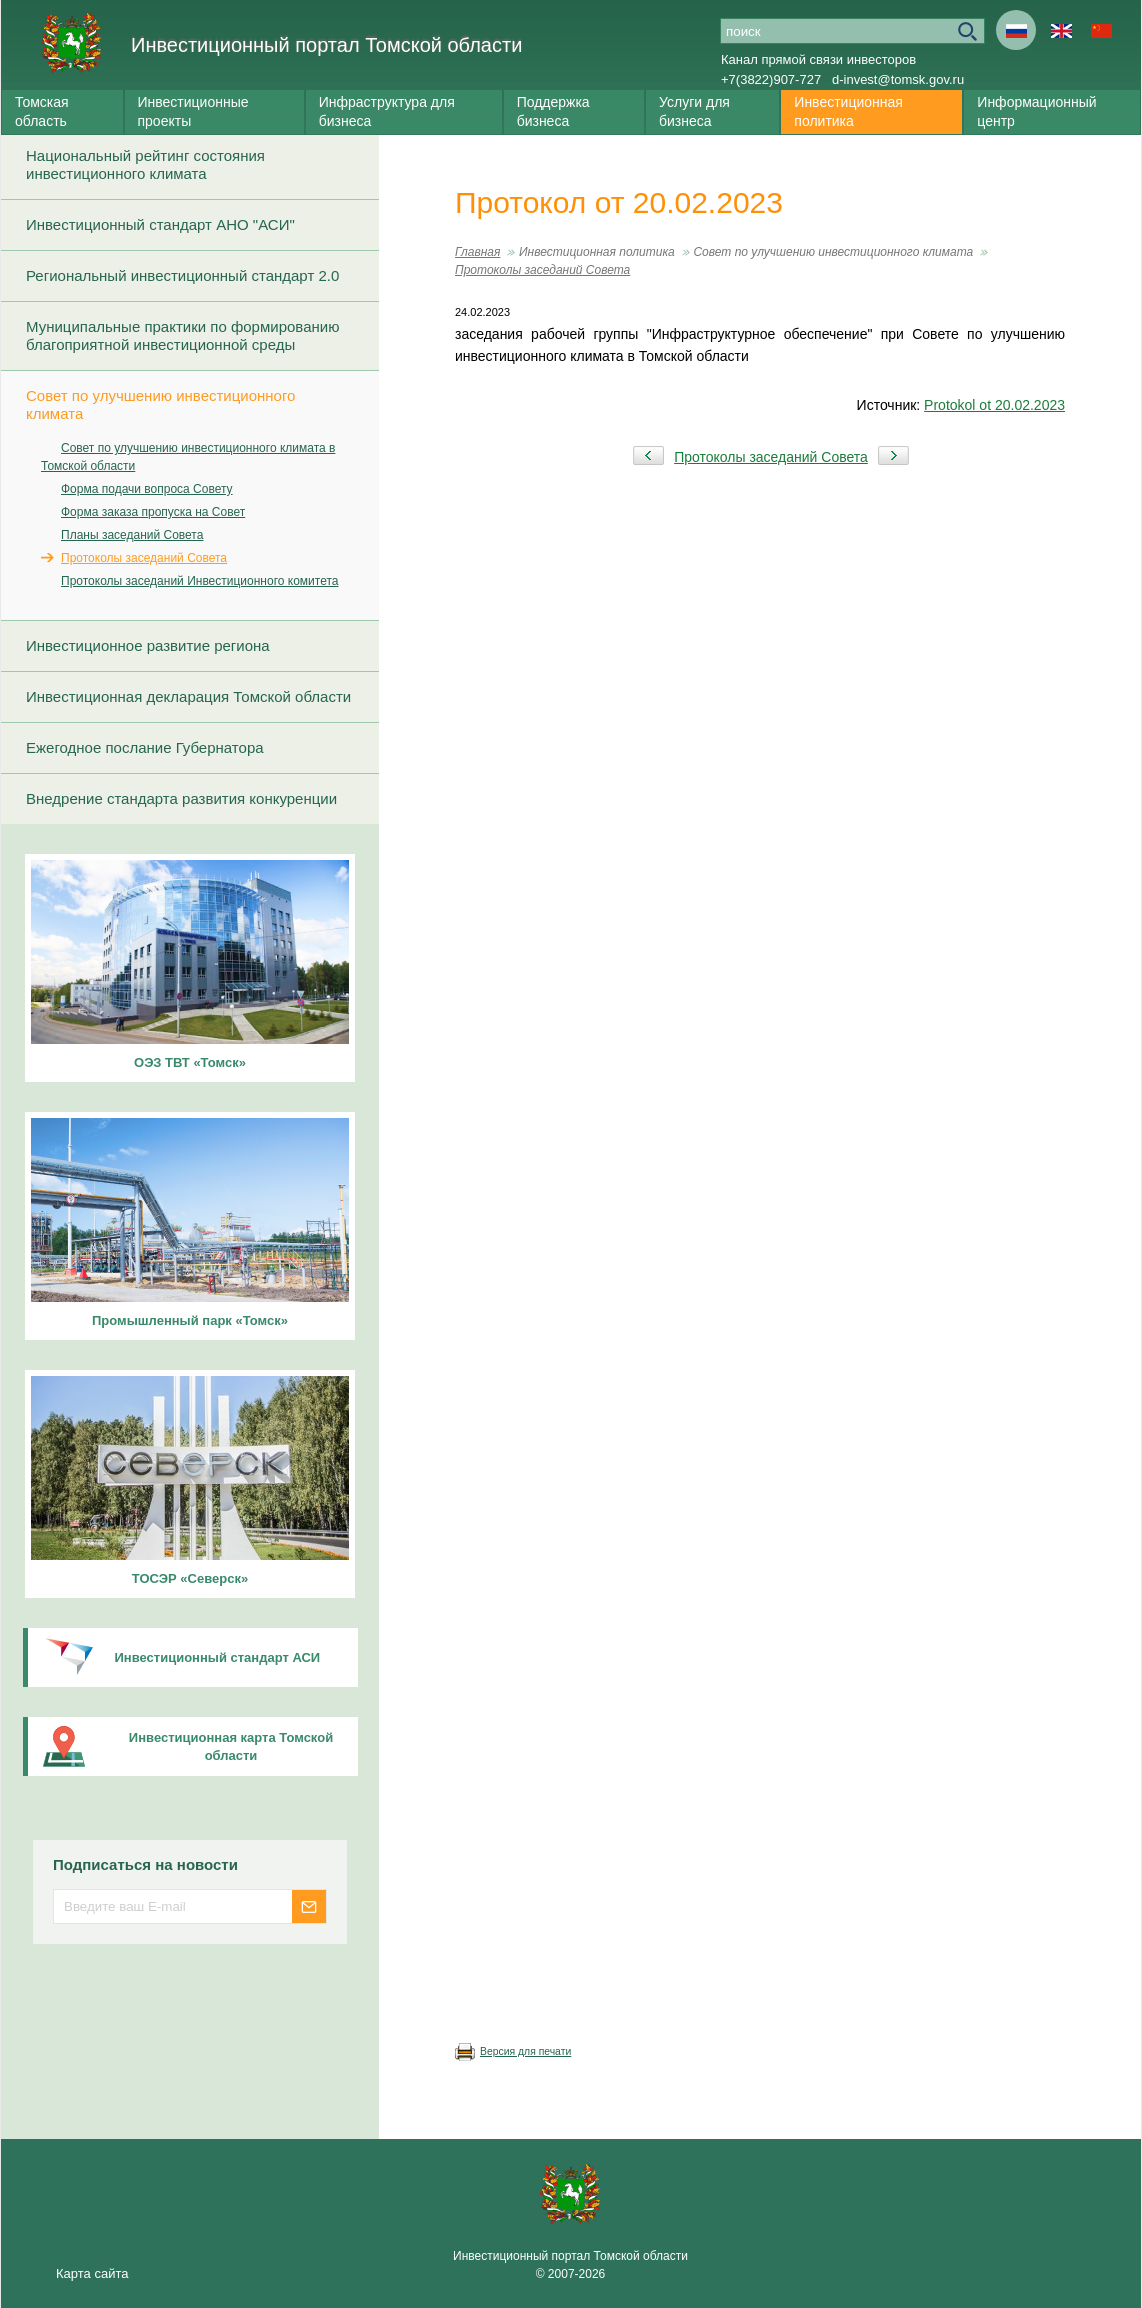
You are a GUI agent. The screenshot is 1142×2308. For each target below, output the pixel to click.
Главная (477, 252)
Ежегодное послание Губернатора (145, 747)
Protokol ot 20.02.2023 (994, 405)
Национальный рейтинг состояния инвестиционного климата (145, 164)
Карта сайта (92, 2273)
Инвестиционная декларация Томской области (188, 696)
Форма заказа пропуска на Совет (153, 512)
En (1061, 30)
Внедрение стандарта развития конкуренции (181, 798)
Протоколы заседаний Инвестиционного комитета (199, 581)
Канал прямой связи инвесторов (818, 59)
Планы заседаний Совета (132, 535)
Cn (1101, 30)
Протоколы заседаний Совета (144, 558)
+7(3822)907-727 (771, 79)
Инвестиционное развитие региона (148, 645)
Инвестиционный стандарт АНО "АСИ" (160, 224)
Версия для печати (525, 2051)
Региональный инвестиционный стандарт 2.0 (182, 275)
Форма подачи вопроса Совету (147, 489)
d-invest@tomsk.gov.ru (898, 79)
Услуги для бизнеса (694, 111)
